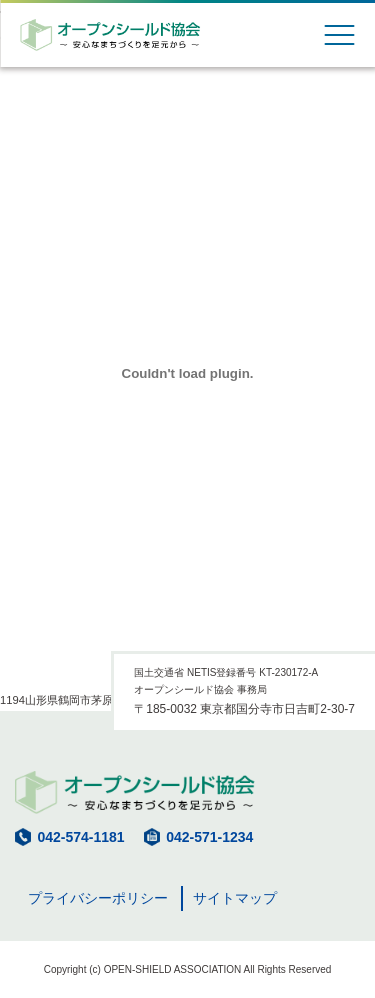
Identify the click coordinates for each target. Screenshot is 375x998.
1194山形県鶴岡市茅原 (56, 700)
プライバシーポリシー (98, 898)
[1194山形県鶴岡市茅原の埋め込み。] (187, 374)
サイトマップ (235, 898)
